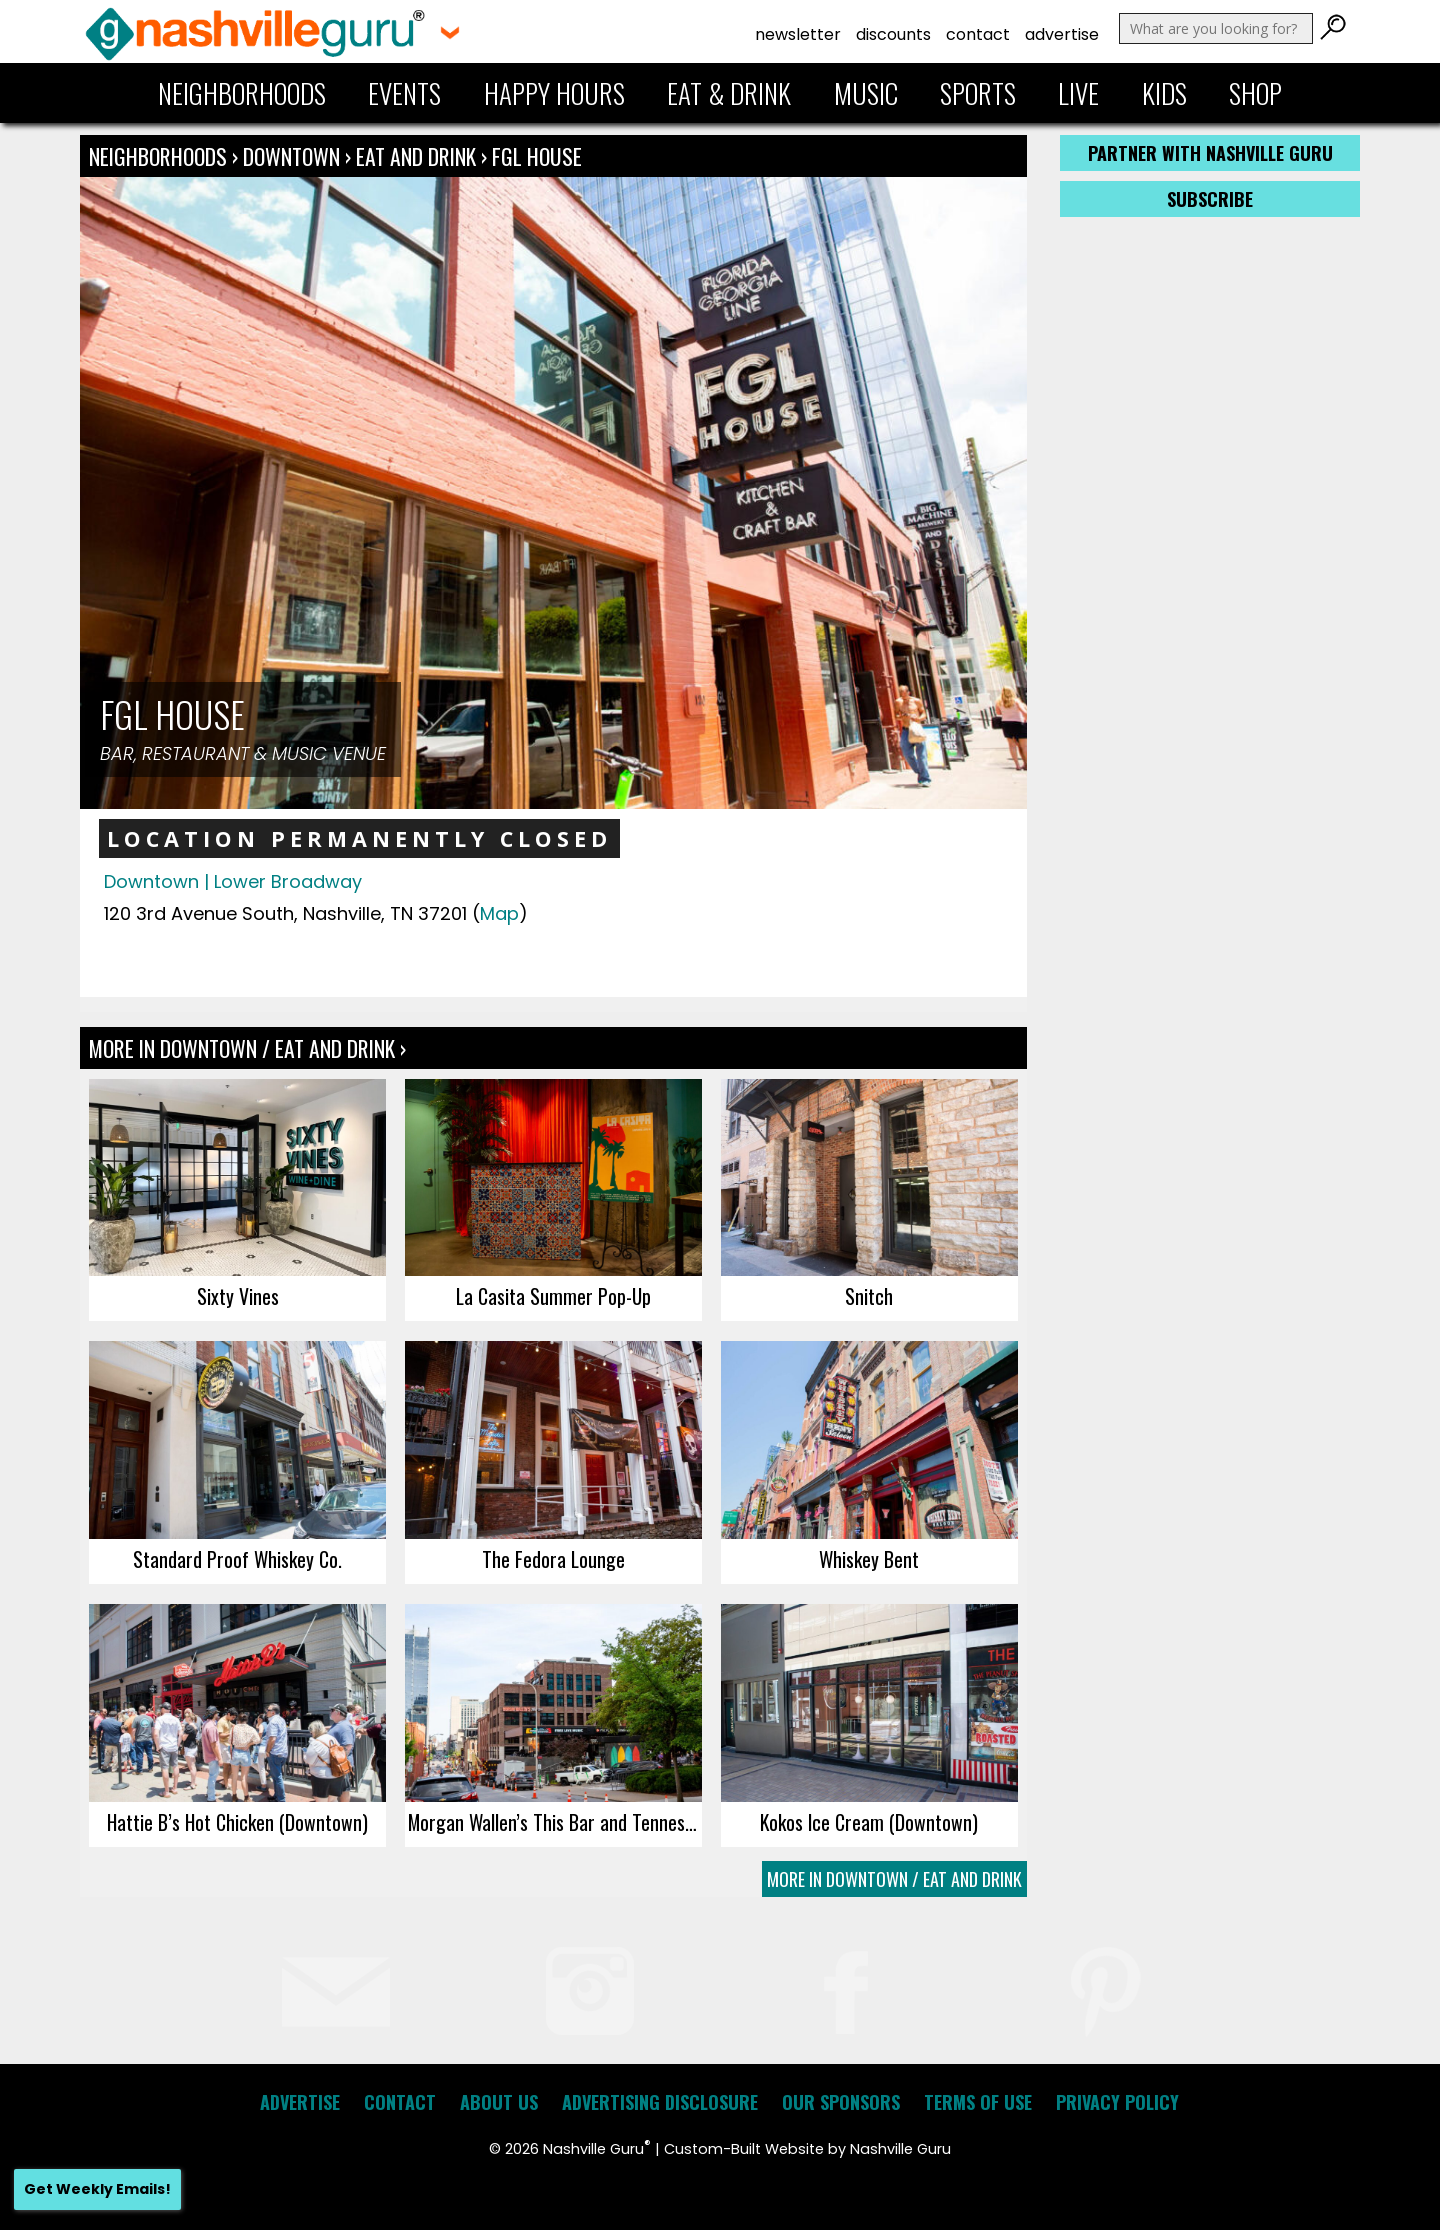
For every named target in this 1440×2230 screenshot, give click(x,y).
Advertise (1062, 34)
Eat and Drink (416, 156)
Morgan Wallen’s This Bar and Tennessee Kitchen (555, 1822)
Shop (1255, 93)
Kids (1164, 93)
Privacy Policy (1117, 2102)
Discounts (893, 34)
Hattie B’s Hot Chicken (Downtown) (237, 1822)
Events (404, 93)
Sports (978, 93)
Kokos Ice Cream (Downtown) (869, 1822)
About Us (499, 2102)
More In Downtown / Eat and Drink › (247, 1048)
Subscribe (1210, 199)
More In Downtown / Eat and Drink (894, 1879)
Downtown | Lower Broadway (233, 881)
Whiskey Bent (869, 1559)
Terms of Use (978, 2102)
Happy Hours (554, 93)
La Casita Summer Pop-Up (553, 1296)
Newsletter (798, 34)
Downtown (294, 156)
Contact (978, 34)
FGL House (537, 156)
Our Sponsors (841, 2102)
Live (1078, 93)
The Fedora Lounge (553, 1559)
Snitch (869, 1296)
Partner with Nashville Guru (1210, 153)
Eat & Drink (729, 93)
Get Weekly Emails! (97, 2189)
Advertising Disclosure (660, 2102)
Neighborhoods (242, 93)
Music (866, 93)
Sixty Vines (238, 1296)
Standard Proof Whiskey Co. (237, 1559)
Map (499, 913)
